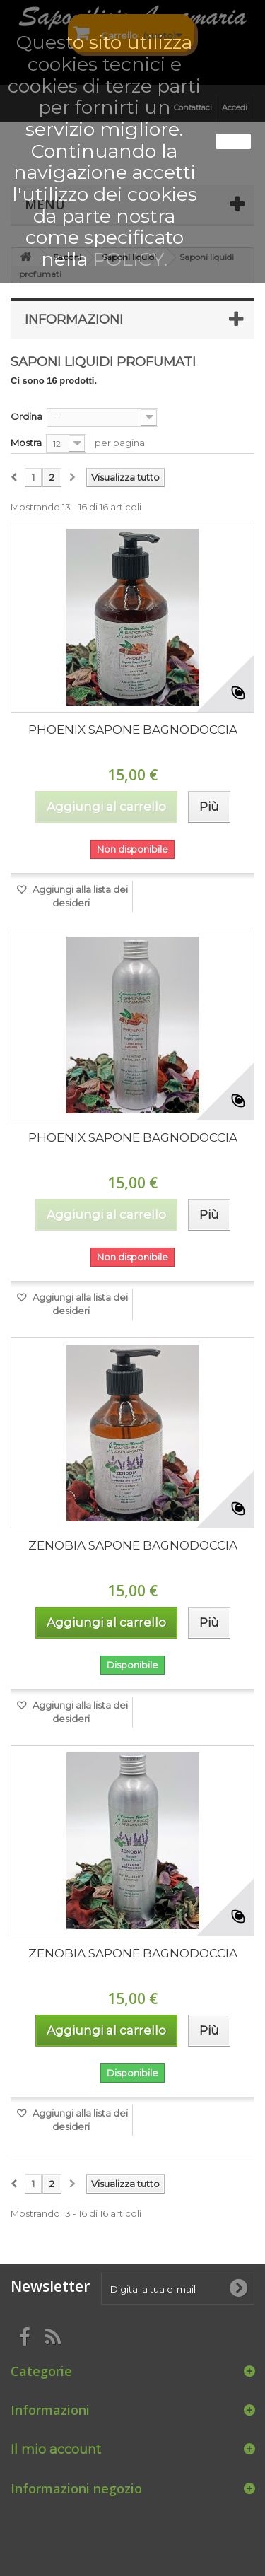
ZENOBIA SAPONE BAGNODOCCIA (132, 1545)
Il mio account (56, 2449)
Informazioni (74, 319)
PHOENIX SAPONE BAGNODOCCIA (132, 729)
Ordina (26, 416)
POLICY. (130, 259)
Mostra (26, 442)
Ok (233, 141)
